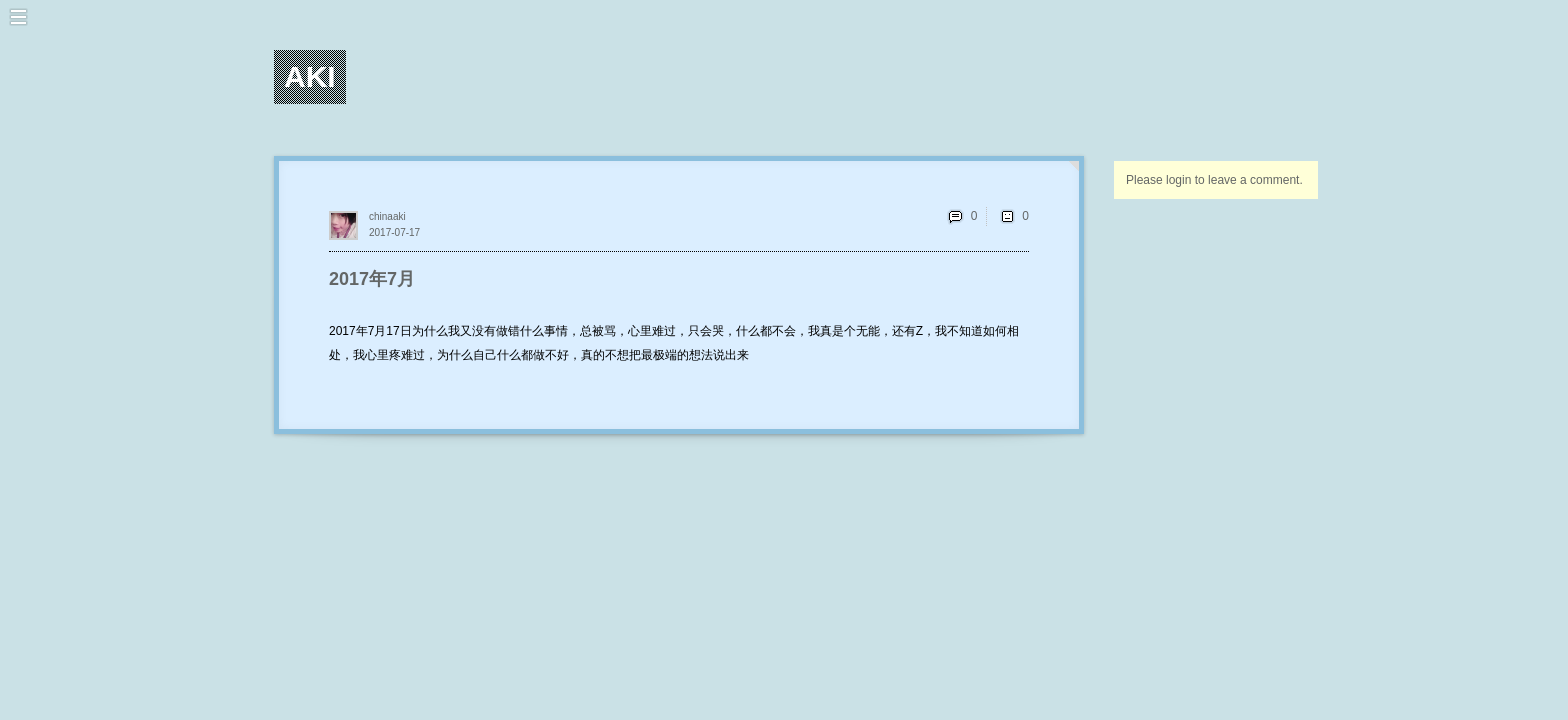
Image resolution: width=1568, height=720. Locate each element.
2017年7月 (372, 279)
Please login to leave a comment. (1214, 180)
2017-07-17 (394, 232)
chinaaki (387, 216)
